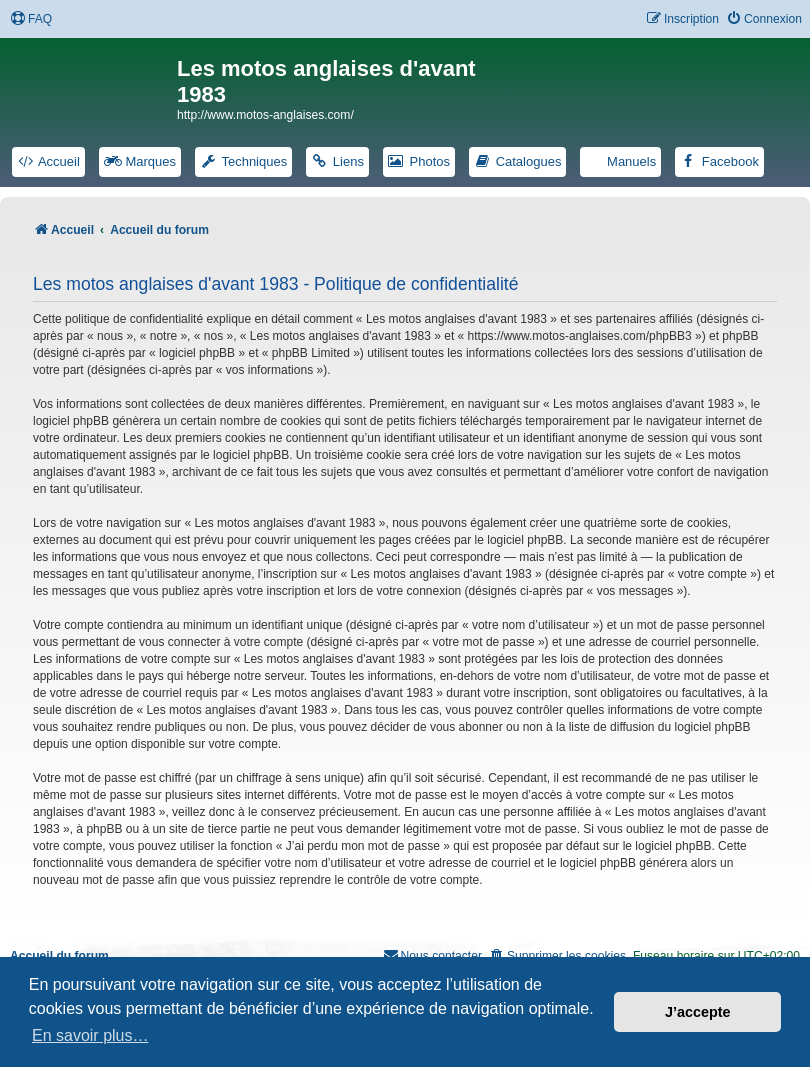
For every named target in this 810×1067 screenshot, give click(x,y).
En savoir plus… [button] (90, 1035)
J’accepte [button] (698, 1012)
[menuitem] (31, 19)
